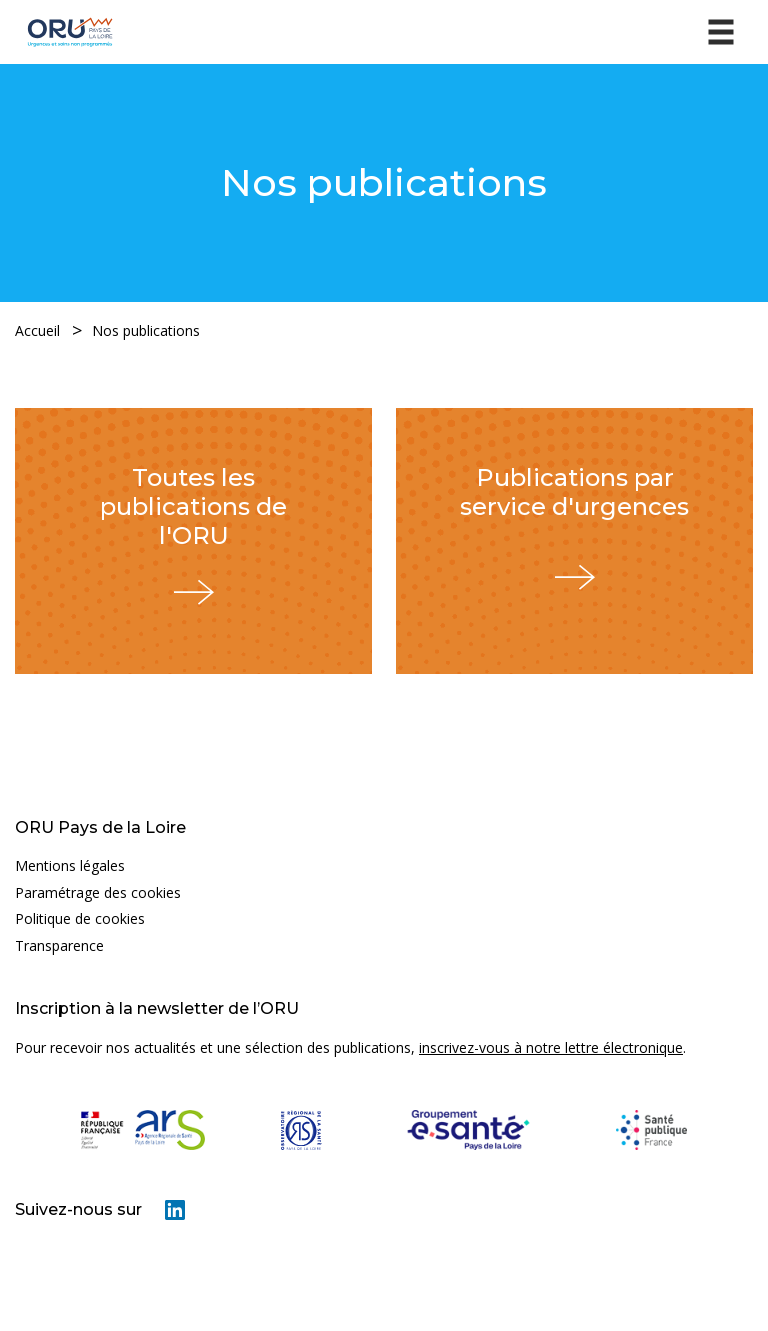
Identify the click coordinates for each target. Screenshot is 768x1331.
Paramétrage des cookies (98, 892)
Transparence (59, 945)
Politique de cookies (80, 918)
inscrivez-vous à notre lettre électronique (551, 1047)
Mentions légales (70, 865)
